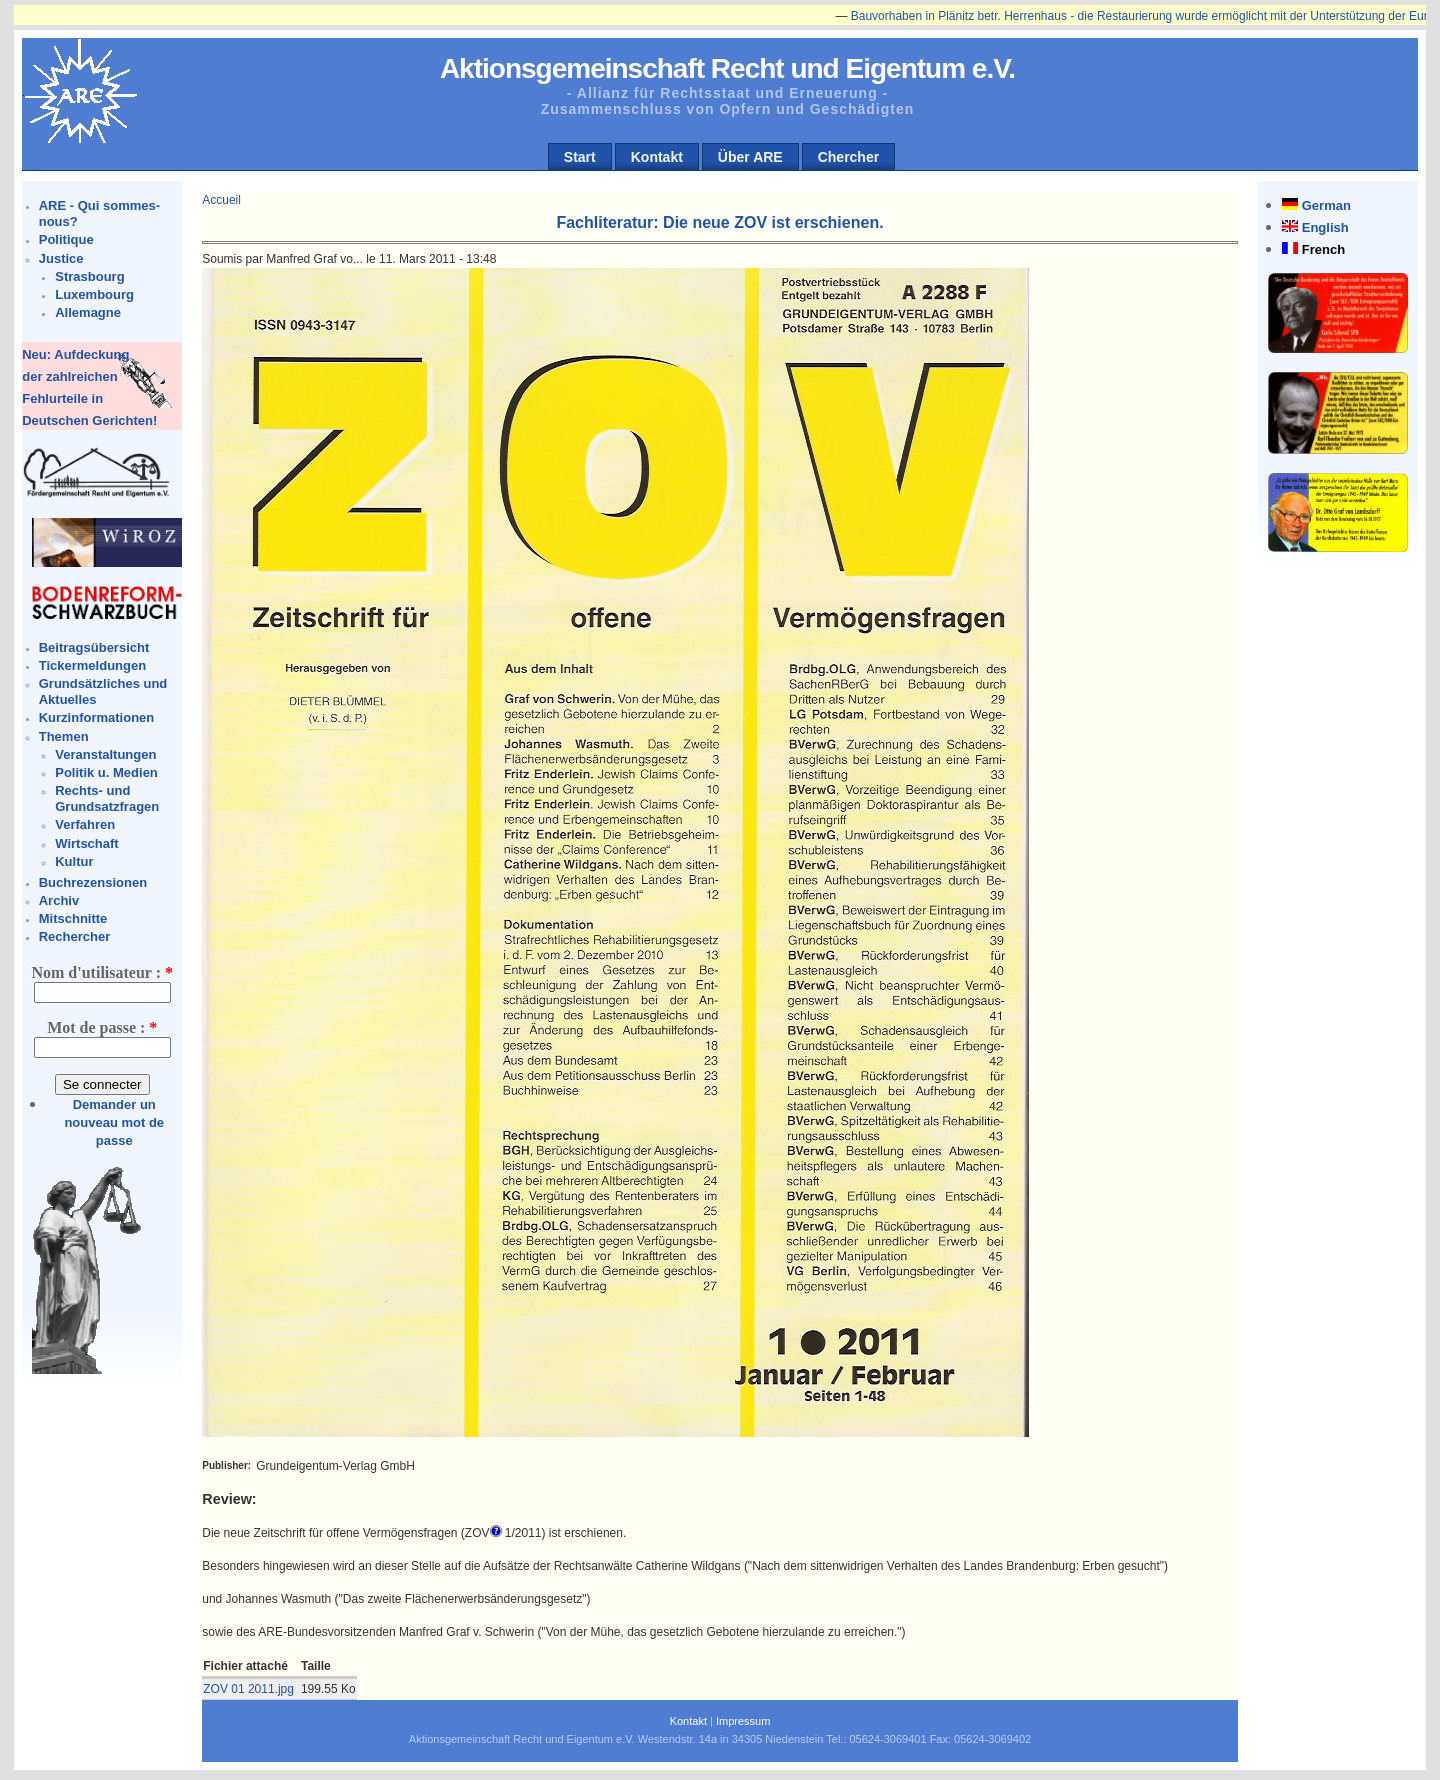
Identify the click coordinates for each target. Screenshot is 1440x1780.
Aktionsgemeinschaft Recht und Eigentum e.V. (727, 68)
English (1325, 227)
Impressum (743, 1721)
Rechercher (75, 936)
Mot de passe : (102, 1027)
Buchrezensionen (93, 882)
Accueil (221, 200)
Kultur (74, 861)
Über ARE (750, 157)
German (1326, 205)
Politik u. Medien (106, 772)
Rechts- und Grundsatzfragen (107, 798)
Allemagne (88, 312)
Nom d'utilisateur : (101, 972)
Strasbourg (89, 276)
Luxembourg (94, 294)
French (1323, 249)
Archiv (59, 900)
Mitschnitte (73, 918)
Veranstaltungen (105, 754)
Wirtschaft (86, 843)
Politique (66, 239)
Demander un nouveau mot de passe (114, 1122)
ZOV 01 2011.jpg (248, 1689)
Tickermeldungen (92, 665)
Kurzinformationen (97, 717)
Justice (61, 258)
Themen (64, 736)
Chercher (848, 157)
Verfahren (85, 824)
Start (580, 157)
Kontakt (657, 157)
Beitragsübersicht (94, 647)
